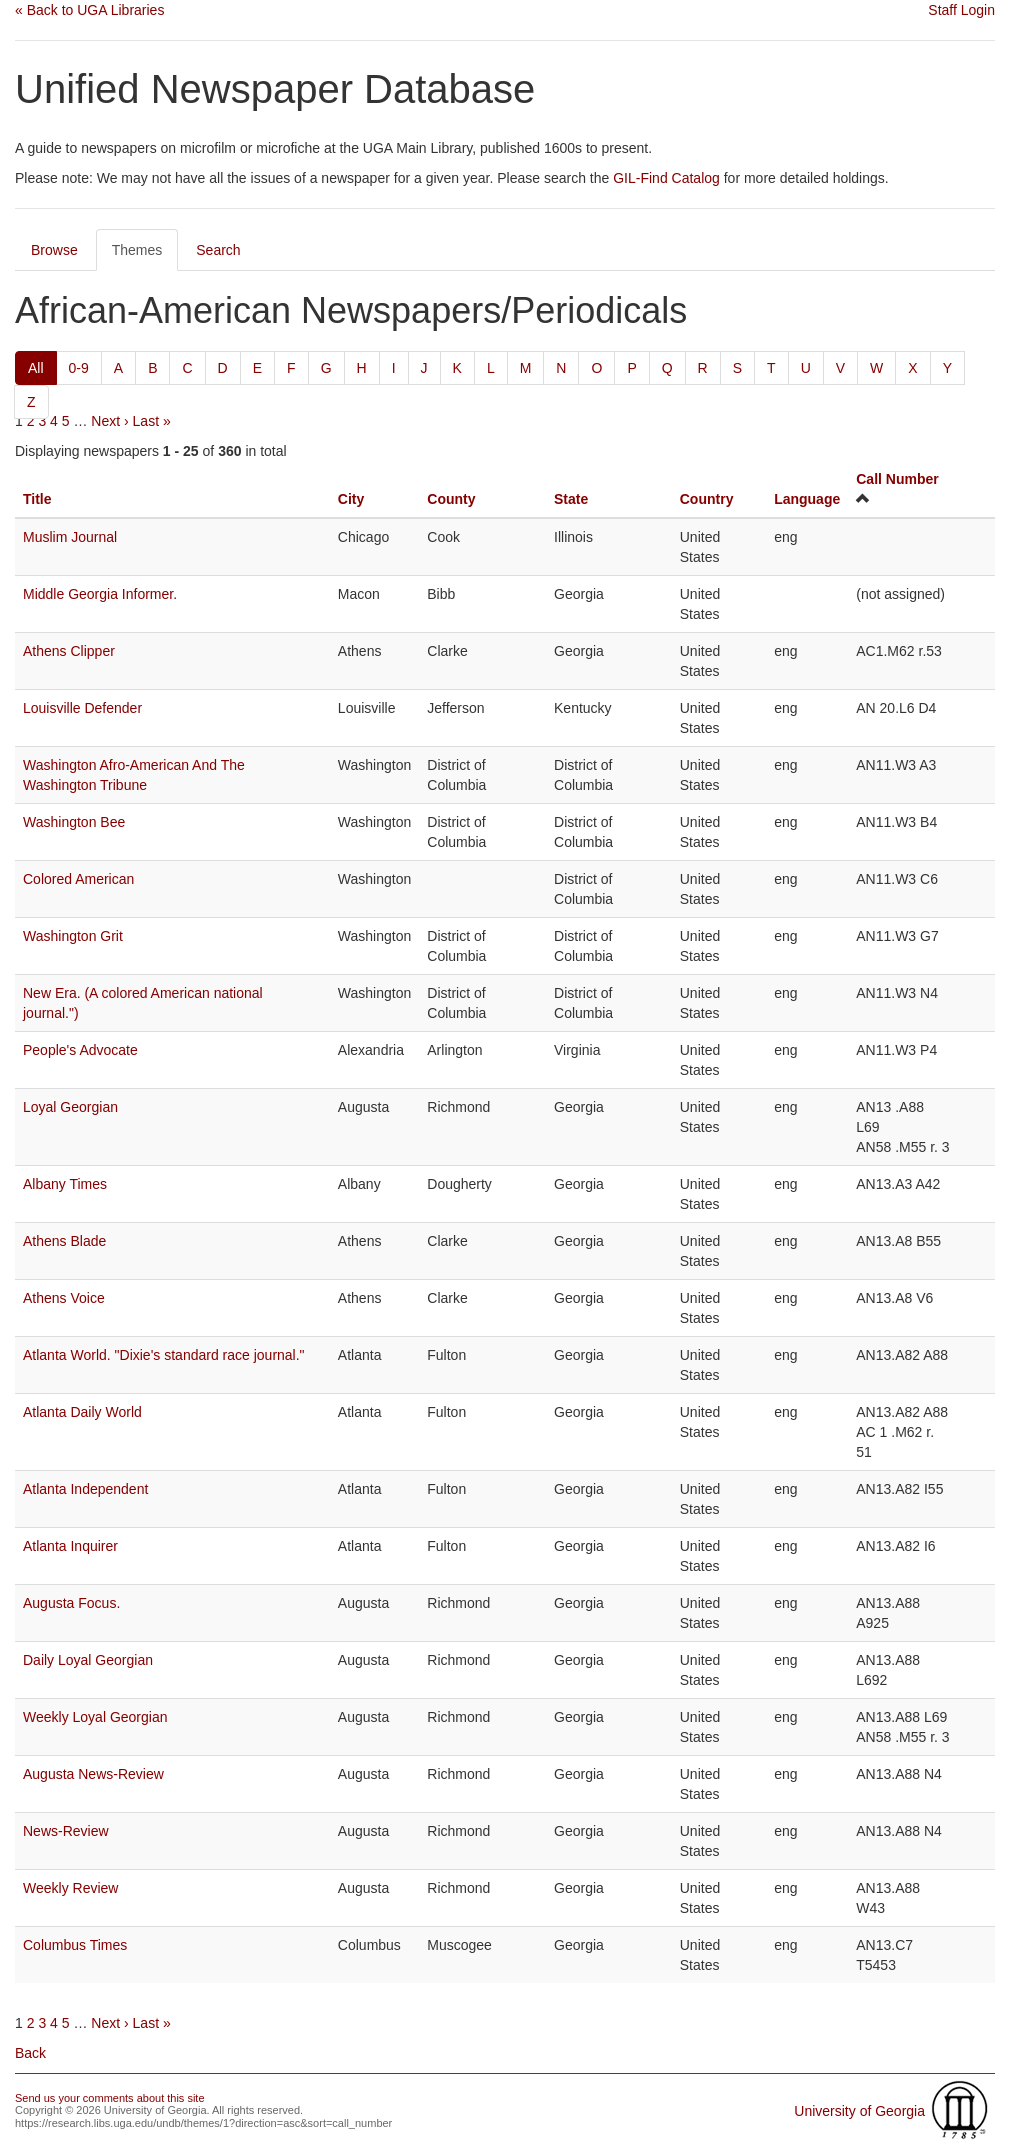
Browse (54, 250)
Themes (137, 250)
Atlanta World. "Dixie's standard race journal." (164, 1355)
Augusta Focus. (71, 1603)
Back (30, 2053)
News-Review (66, 1831)
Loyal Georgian (70, 1107)
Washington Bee (74, 822)
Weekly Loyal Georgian (95, 1717)
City (351, 499)
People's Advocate (80, 1050)
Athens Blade (64, 1241)
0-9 (79, 368)
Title (37, 499)
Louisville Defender (82, 708)
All (36, 368)
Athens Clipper (69, 651)
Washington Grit (73, 936)
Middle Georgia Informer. (100, 594)
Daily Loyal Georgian (88, 1660)
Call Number (897, 479)
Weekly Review (70, 1888)
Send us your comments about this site (110, 2098)
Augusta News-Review (93, 1774)
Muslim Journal (70, 537)
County (451, 499)
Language (807, 499)
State (571, 499)
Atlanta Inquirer (70, 1546)
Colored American (78, 879)
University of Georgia (859, 2111)
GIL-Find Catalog (666, 178)
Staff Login (961, 10)
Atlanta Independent (85, 1489)
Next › (109, 421)
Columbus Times (75, 1945)
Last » (152, 421)
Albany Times (65, 1184)
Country (707, 499)
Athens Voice (64, 1298)
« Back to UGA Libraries (89, 10)
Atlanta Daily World (82, 1412)
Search (218, 250)
